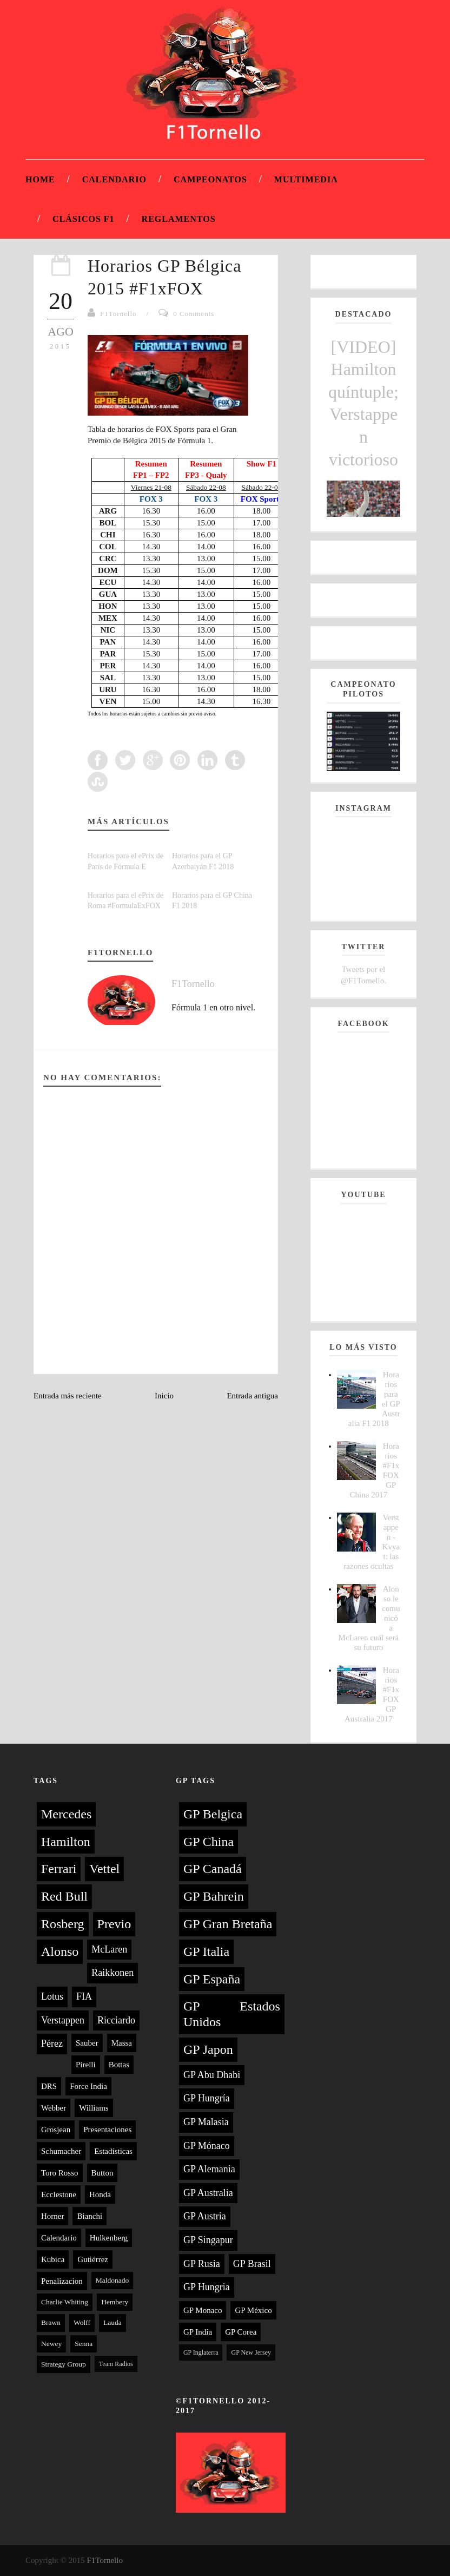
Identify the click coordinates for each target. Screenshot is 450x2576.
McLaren (109, 1949)
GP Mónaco (206, 2145)
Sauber (87, 2043)
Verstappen (62, 2020)
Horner (52, 2216)
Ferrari (58, 1869)
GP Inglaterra (201, 2352)
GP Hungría (206, 2098)
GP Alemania (209, 2169)
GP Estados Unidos (231, 2014)
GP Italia (206, 1951)
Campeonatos (210, 179)
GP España (211, 1979)
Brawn (51, 2322)
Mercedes (66, 1814)
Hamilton (65, 1842)
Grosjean (55, 2129)
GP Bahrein (213, 1896)
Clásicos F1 (83, 219)
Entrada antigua (252, 1395)
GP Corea (240, 2332)
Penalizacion (62, 2281)
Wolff (82, 2322)
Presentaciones (107, 2129)
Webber (53, 2108)
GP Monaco (202, 2310)
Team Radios (116, 2364)
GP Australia (208, 2192)
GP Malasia (206, 2122)
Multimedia (306, 179)
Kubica (52, 2259)
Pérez (52, 2043)
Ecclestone (58, 2194)
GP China (208, 1842)
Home (40, 179)
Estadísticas (113, 2151)
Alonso (59, 1951)
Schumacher (61, 2151)
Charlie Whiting (64, 2302)
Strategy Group (63, 2364)
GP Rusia (201, 2263)
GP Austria (204, 2216)
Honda (100, 2194)
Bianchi (89, 2216)
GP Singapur (208, 2240)
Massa (121, 2043)
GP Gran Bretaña (227, 1924)
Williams (93, 2108)
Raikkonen (112, 1972)
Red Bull (64, 1896)
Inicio (164, 1395)
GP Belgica (212, 1814)
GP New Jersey (251, 2352)
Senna (83, 2344)
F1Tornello (118, 314)
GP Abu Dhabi (211, 2074)
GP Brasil (252, 2263)
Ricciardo (116, 2020)
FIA (84, 1996)
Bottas (119, 2064)
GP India (197, 2332)
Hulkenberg (109, 2237)
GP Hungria (206, 2287)
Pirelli (86, 2064)
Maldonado (112, 2280)
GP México (253, 2310)
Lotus (52, 1996)
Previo (114, 1924)
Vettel (104, 1869)
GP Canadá (212, 1869)
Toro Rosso (59, 2172)
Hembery (114, 2302)
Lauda (112, 2322)
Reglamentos (179, 219)
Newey (51, 2344)
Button (102, 2172)
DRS (49, 2086)
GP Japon (208, 2049)
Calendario (114, 179)
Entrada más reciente (68, 1395)
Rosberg (62, 1924)
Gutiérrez (92, 2259)
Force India (88, 2086)
